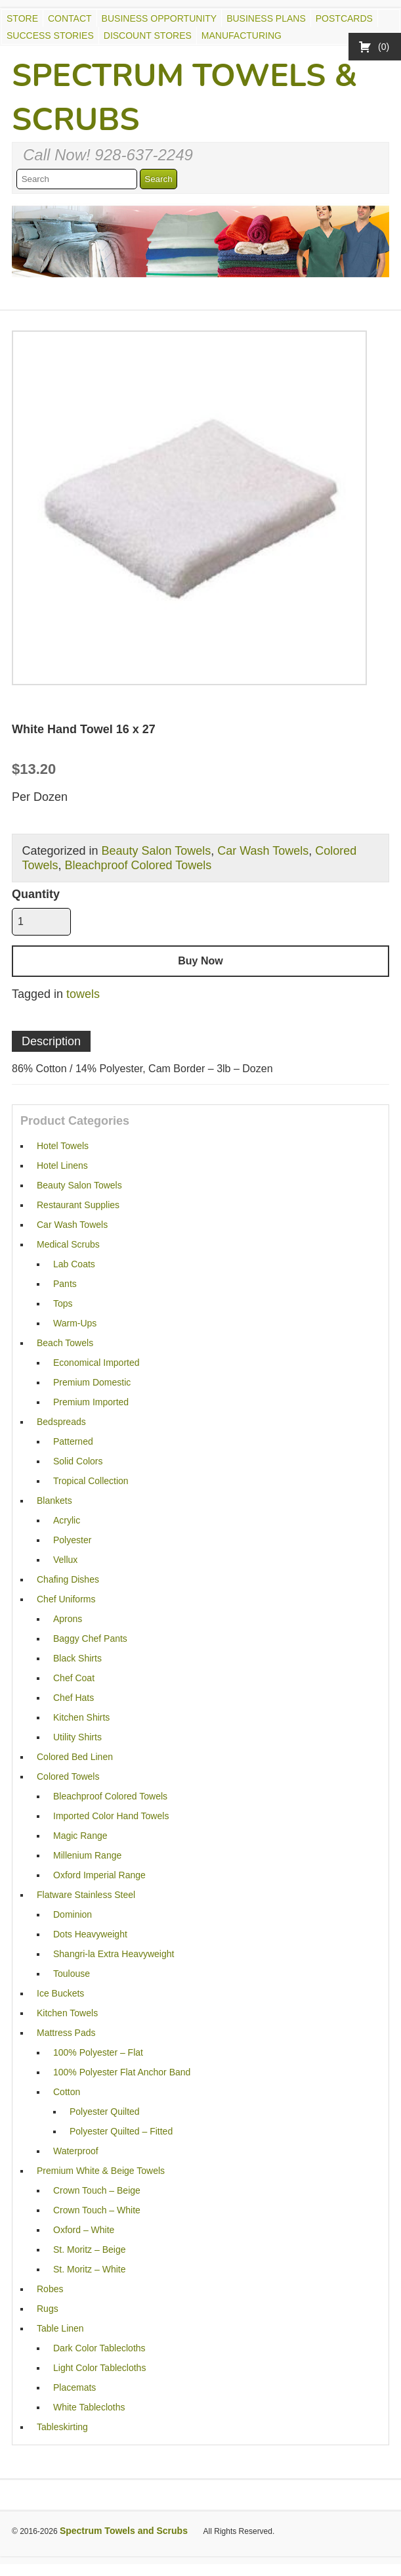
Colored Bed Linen (75, 1756)
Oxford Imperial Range (99, 1875)
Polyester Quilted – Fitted (121, 2131)
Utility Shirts (77, 1737)
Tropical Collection (91, 1481)
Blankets (54, 1500)
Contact (70, 18)
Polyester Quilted (105, 2111)
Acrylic (66, 1520)
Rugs (47, 2308)
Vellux (65, 1559)
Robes (50, 2289)
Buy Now (200, 960)
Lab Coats (74, 1264)
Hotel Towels (63, 1146)
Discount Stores (148, 35)
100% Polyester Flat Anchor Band (121, 2072)
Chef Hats (73, 1697)
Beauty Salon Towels (156, 850)
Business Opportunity (159, 18)
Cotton (66, 2092)
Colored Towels (68, 1776)
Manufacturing (241, 35)
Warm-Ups (74, 1323)
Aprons (67, 1619)
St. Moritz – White (89, 2269)
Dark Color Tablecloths (99, 2348)
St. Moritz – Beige (89, 2249)
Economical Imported (96, 1362)
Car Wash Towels (262, 850)
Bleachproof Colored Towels (137, 865)
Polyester (72, 1540)
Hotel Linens (62, 1165)
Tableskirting (62, 2427)
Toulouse (71, 1973)
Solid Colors (77, 1461)
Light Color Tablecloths (99, 2367)
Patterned (73, 1441)
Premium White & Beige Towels (101, 2170)
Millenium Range (87, 1855)
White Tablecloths (89, 2407)
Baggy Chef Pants (90, 1638)
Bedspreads (61, 1421)
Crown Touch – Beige (96, 2190)
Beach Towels (65, 1343)
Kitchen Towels (67, 2013)
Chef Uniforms (66, 1599)
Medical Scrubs (68, 1244)
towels (83, 994)
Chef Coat (74, 1678)
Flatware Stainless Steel (86, 1894)
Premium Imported (91, 1402)
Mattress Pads (66, 2032)
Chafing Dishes (68, 1579)
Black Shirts (77, 1658)
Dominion (72, 1914)
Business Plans (266, 18)
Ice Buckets (60, 1993)
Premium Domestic (92, 1382)
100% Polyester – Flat (98, 2052)
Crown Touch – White (96, 2210)
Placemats (74, 2387)
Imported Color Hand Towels (111, 1816)
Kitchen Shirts (81, 1717)
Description (51, 1041)
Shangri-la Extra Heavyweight (113, 1954)
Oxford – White (83, 2230)
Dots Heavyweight (90, 1934)
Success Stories (50, 35)
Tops (63, 1303)
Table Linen (60, 2328)
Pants (65, 1283)
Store (22, 18)
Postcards (344, 18)
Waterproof (75, 2151)
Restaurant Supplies (78, 1205)
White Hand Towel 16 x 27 (84, 729)
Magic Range (80, 1835)
